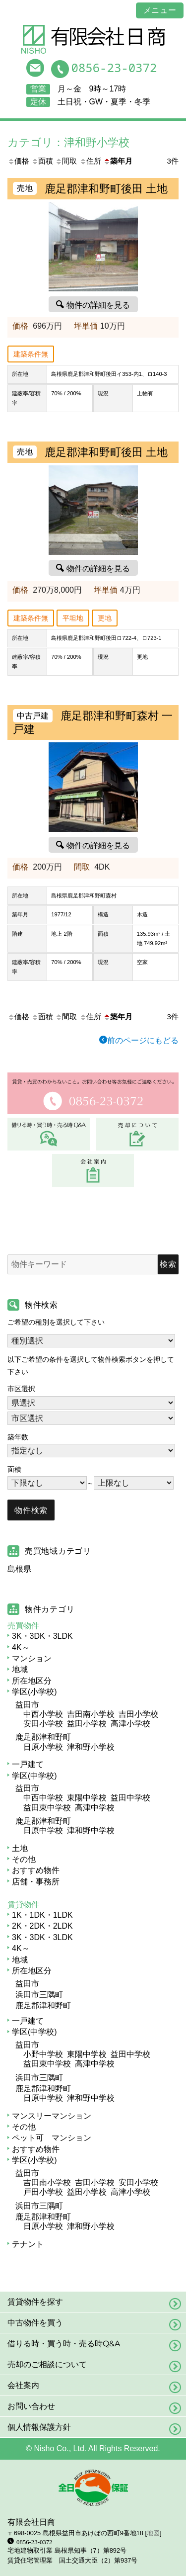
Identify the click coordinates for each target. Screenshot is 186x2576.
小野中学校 (43, 2054)
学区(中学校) (34, 1776)
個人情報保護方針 (39, 2427)
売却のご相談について (47, 2364)
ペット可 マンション (51, 2137)
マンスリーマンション (51, 2116)
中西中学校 (43, 1797)
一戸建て (28, 1764)
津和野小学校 (91, 1747)
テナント (28, 2244)
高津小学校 (130, 1723)
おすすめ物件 (36, 1870)
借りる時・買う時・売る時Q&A (63, 2343)
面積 (42, 161)
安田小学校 (43, 1723)
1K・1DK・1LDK (42, 1915)
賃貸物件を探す (35, 2302)
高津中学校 (95, 1807)
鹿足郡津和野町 (43, 1737)
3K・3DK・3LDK (42, 1636)
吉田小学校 (138, 1714)
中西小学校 (43, 1714)
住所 (90, 161)
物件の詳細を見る (98, 304)
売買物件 (23, 1625)
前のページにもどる (143, 1040)
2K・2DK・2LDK (42, 1926)
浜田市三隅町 (39, 1994)
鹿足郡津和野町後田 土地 (106, 188)
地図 (153, 2533)
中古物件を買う (35, 2322)
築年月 (117, 161)
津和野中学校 (91, 1830)
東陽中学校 (87, 1797)
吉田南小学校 (91, 1714)
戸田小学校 (43, 2192)
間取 (66, 161)
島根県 (19, 1569)
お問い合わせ (31, 2406)
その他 (24, 1859)
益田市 (27, 1704)
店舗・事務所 (36, 1881)
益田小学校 (87, 1723)
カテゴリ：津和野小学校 (68, 142)
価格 (18, 161)
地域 (20, 1669)
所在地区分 (32, 1681)
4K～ (21, 1647)
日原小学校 (43, 1747)
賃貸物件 (23, 1904)
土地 (20, 1848)
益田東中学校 (47, 1807)
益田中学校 (130, 1797)
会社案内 (23, 2385)
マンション (32, 1658)
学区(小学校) (34, 1692)
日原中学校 (43, 1830)
